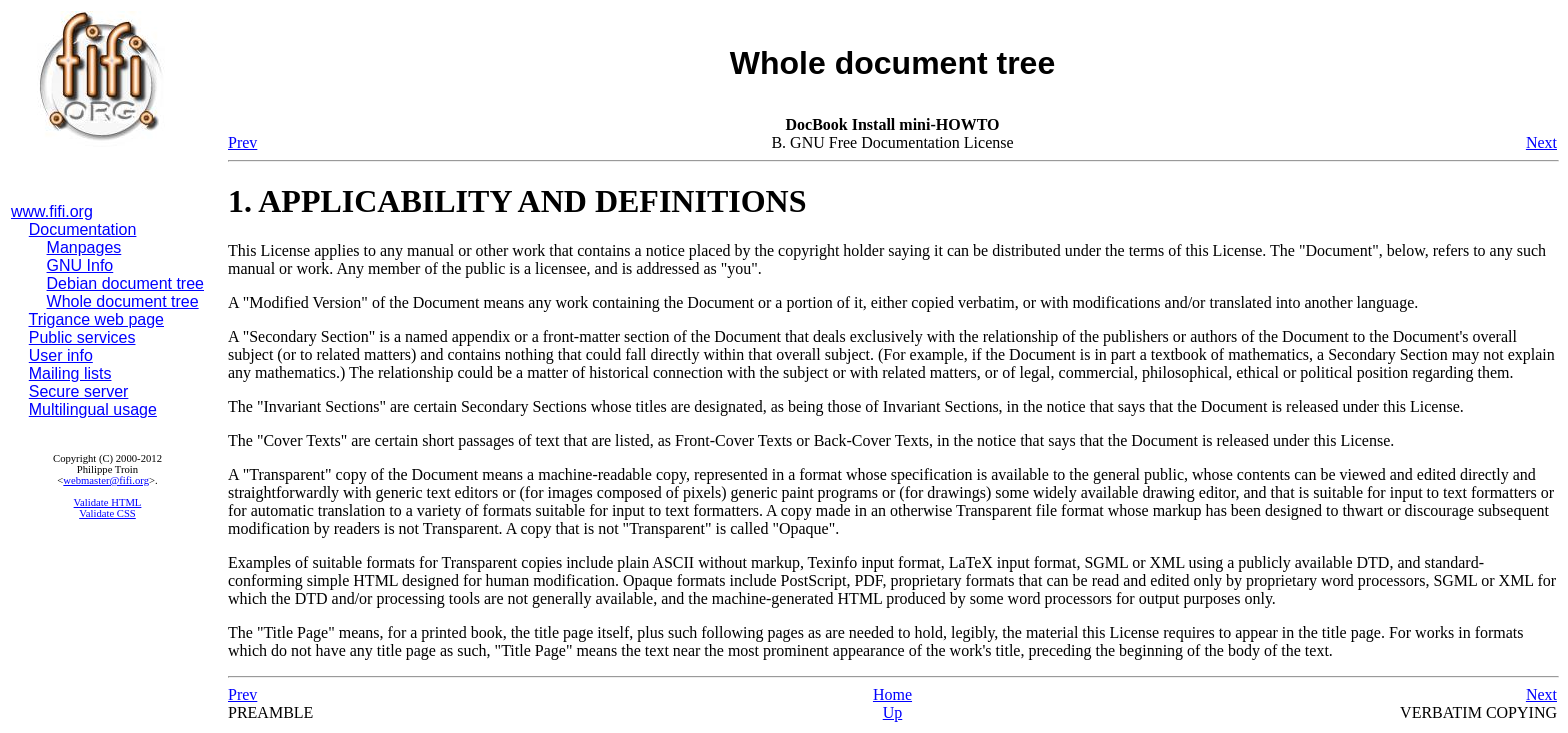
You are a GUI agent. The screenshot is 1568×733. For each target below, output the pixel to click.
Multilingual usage (93, 409)
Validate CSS (107, 513)
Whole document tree (123, 301)
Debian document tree (125, 283)
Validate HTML (108, 502)
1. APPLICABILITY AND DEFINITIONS (517, 201)
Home (892, 694)
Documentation (83, 229)
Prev (242, 142)
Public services (82, 337)
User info (61, 355)
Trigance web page (97, 319)
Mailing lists (70, 373)
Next (1541, 142)
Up (893, 712)
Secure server (79, 391)
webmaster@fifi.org (106, 480)
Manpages (84, 247)
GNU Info (80, 265)
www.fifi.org (52, 211)
